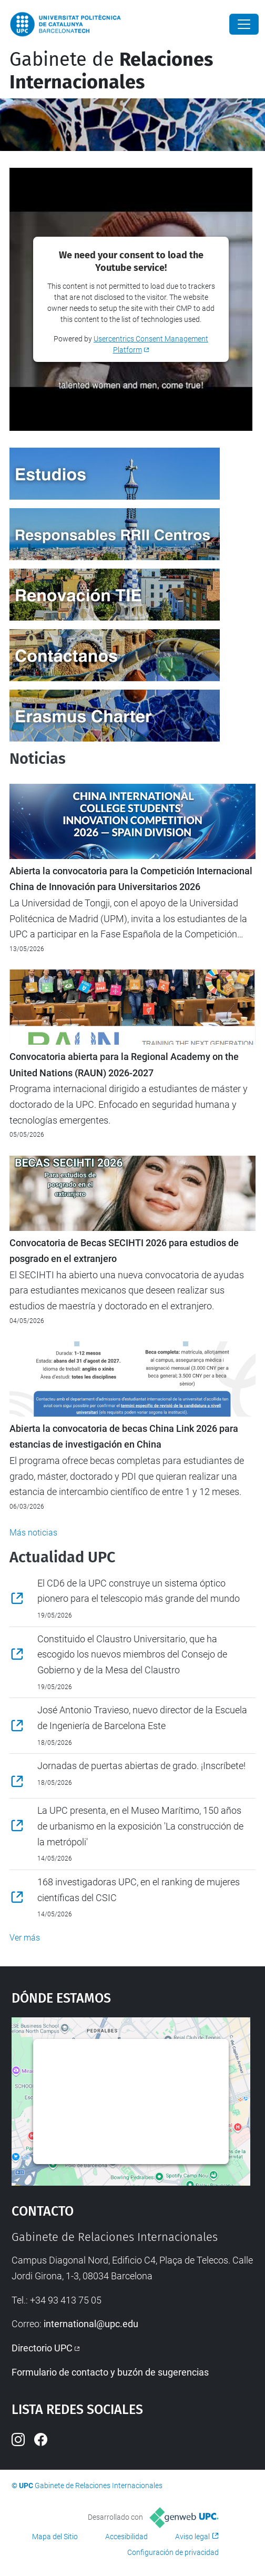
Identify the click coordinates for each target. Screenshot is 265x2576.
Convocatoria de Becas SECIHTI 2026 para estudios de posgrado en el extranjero (124, 1251)
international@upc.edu (91, 2323)
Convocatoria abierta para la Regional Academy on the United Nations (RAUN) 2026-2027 (124, 1064)
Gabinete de (111, 71)
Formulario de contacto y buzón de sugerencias (110, 2372)
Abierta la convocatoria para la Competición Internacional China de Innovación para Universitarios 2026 (130, 879)
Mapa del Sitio (55, 2536)
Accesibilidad (126, 2536)
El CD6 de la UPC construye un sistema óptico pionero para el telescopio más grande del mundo (138, 1591)
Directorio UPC (42, 2347)
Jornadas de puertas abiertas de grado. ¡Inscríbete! (141, 1765)
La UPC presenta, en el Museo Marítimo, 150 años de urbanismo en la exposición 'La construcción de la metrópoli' (140, 1826)
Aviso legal (192, 2536)
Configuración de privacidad (173, 2552)
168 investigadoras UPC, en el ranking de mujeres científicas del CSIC (138, 1889)
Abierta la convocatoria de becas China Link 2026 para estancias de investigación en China (123, 1436)
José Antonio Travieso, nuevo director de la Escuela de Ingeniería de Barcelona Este (142, 1717)
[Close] (244, 24)
